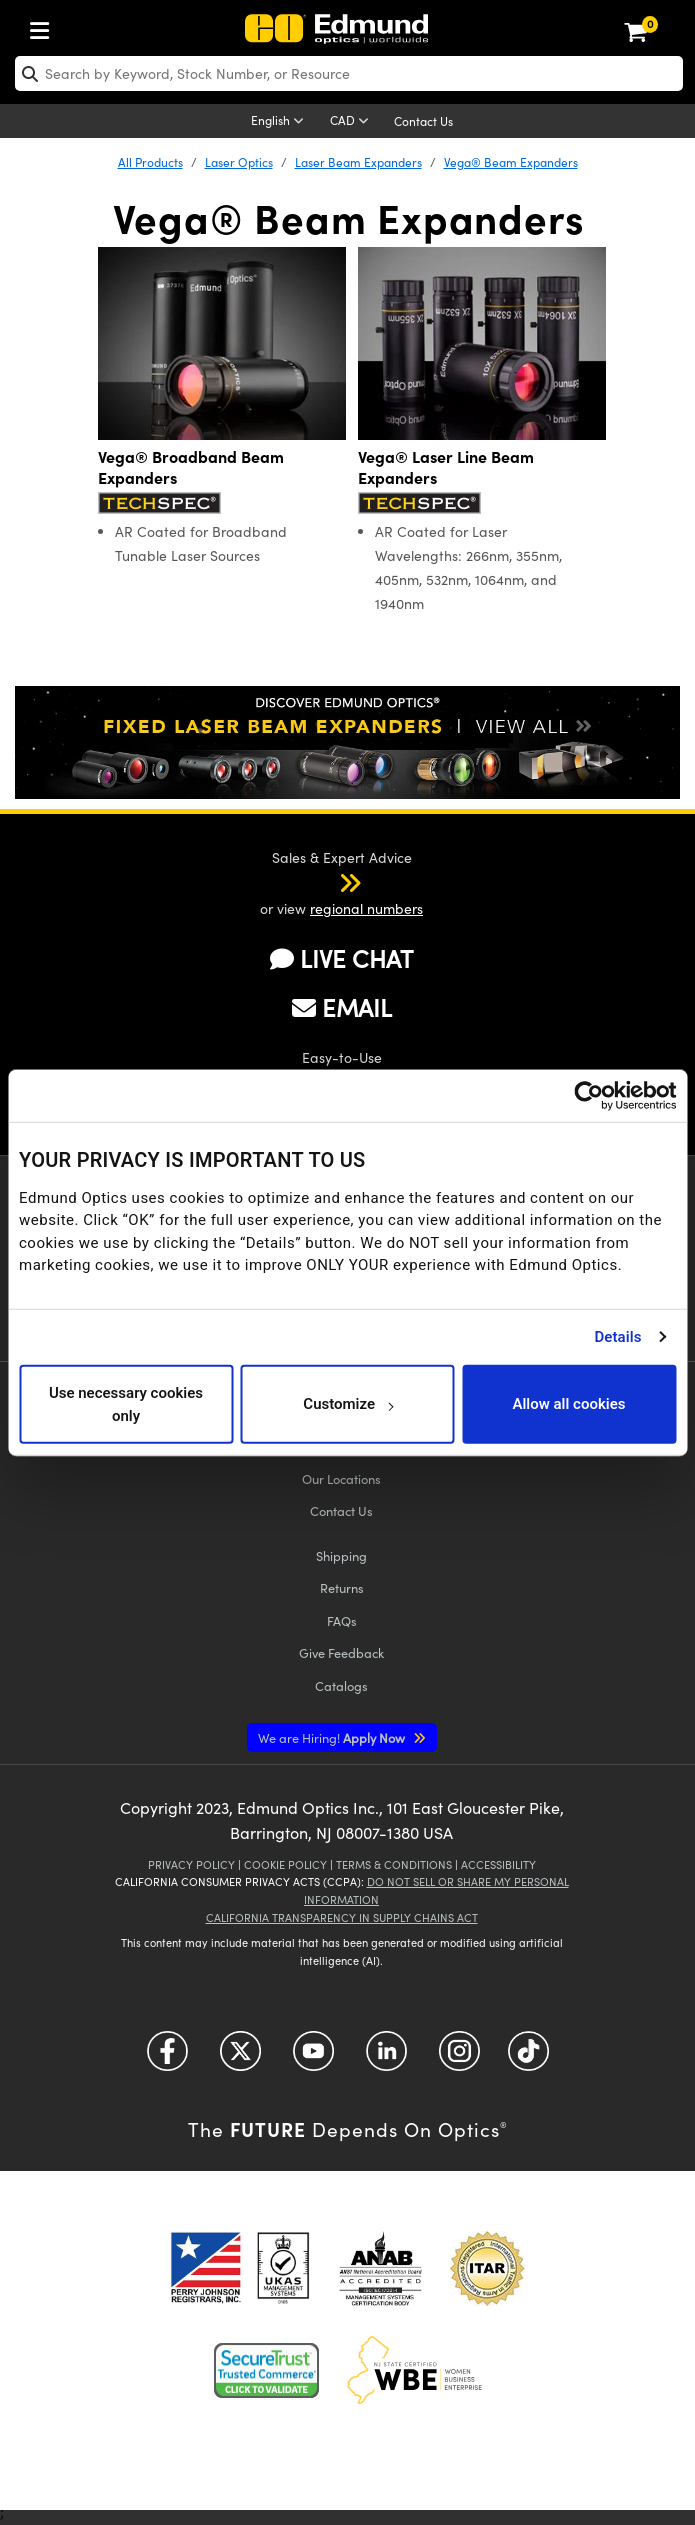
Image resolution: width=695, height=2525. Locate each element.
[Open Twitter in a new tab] (240, 2058)
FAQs (342, 1620)
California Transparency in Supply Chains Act (342, 1917)
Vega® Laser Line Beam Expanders (446, 467)
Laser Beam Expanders (358, 162)
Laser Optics (239, 162)
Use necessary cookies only (126, 1404)
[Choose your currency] (352, 122)
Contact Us (423, 121)
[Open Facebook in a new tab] (167, 2058)
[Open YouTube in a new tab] (313, 2058)
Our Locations (341, 1478)
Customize (347, 1404)
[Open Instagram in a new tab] (459, 2058)
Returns (342, 1587)
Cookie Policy (285, 1864)
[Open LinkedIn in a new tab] (386, 2058)
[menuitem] (45, 26)
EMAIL (342, 1007)
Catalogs (341, 1685)
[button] (324, 882)
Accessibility (498, 1864)
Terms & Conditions (394, 1864)
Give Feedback (341, 1652)
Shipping (341, 1555)
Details (617, 1337)
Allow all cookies (568, 1404)
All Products (150, 162)
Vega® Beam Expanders (511, 162)
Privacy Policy (191, 1864)
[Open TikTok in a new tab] (528, 2058)
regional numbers (366, 908)
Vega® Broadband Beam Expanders (191, 467)
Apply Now (333, 1737)
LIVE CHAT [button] (341, 958)
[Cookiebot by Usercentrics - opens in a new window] (588, 1095)
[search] (349, 73)
